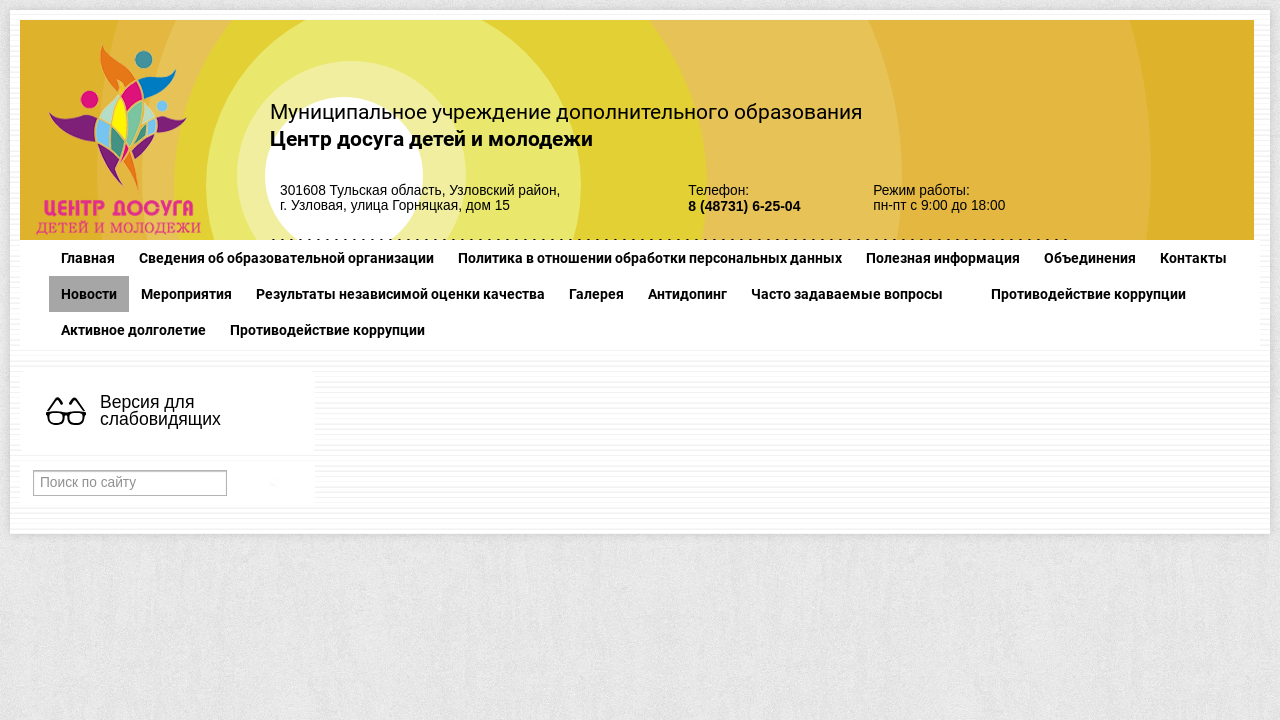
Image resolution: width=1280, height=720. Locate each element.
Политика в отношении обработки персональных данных (650, 258)
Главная (88, 258)
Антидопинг (687, 294)
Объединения (1090, 258)
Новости (89, 294)
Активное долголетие (133, 330)
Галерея (596, 294)
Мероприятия (186, 294)
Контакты (1193, 258)
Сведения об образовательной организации (286, 258)
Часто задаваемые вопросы (847, 294)
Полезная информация (943, 258)
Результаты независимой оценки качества (400, 294)
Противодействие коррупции (1088, 294)
